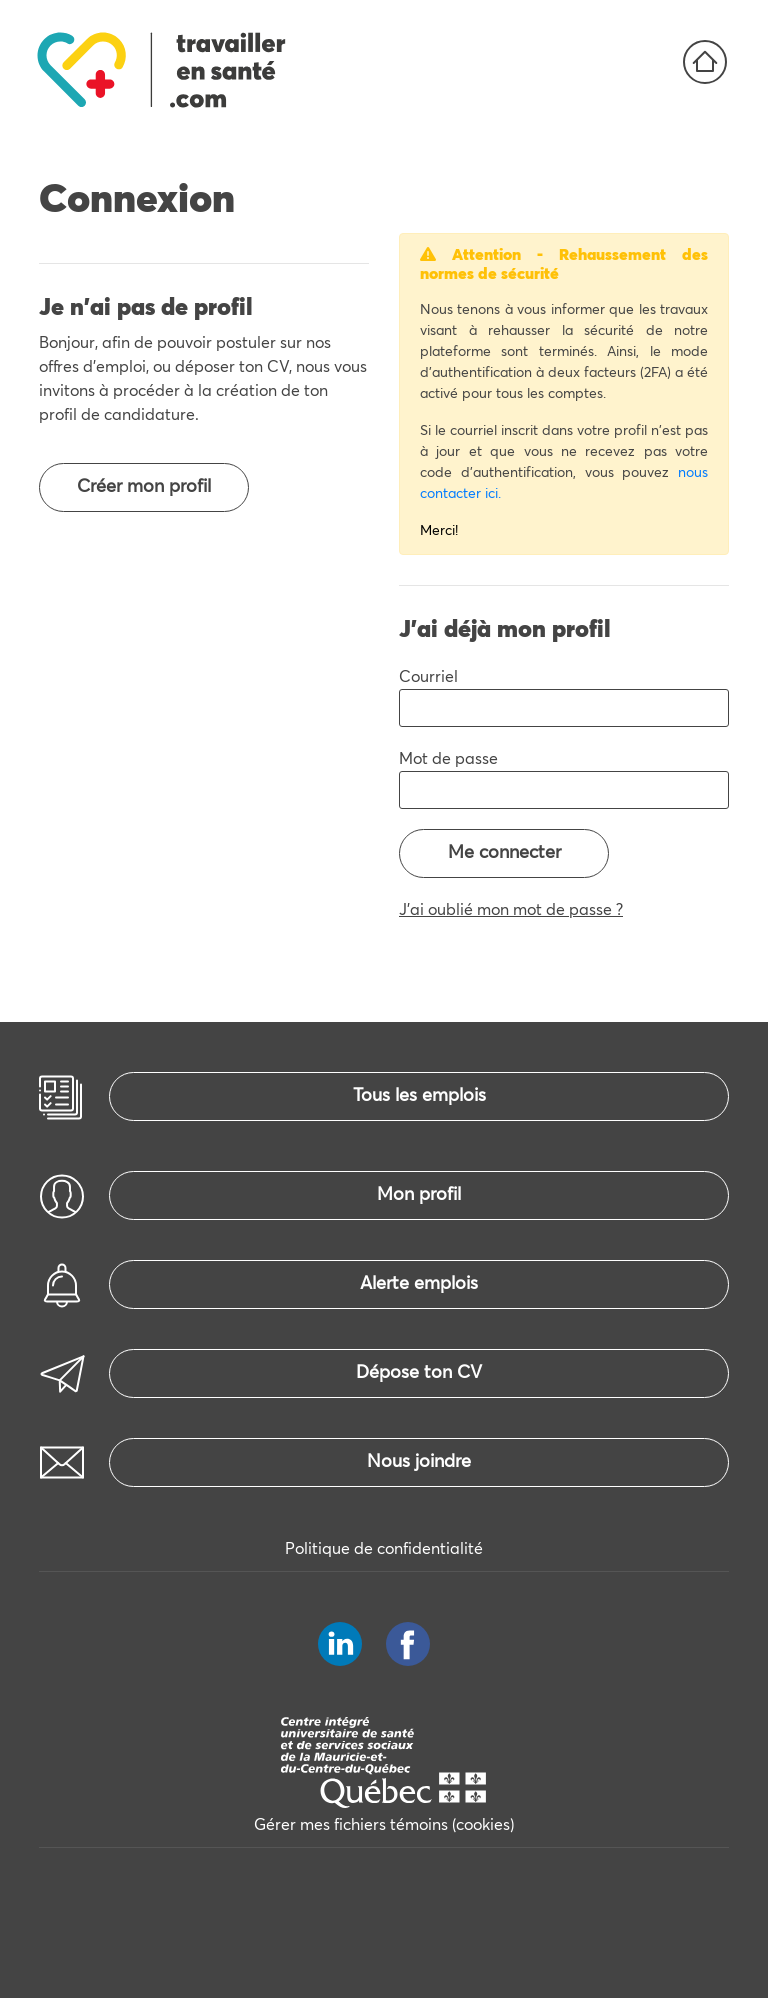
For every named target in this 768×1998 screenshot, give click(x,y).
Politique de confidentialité (384, 1549)
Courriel (428, 677)
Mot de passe (448, 759)
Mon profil (419, 1195)
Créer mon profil (144, 487)
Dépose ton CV (419, 1373)
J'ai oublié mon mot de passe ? (511, 910)
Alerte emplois (419, 1284)
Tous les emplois (419, 1096)
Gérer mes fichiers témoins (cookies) (384, 1825)
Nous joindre (419, 1462)
